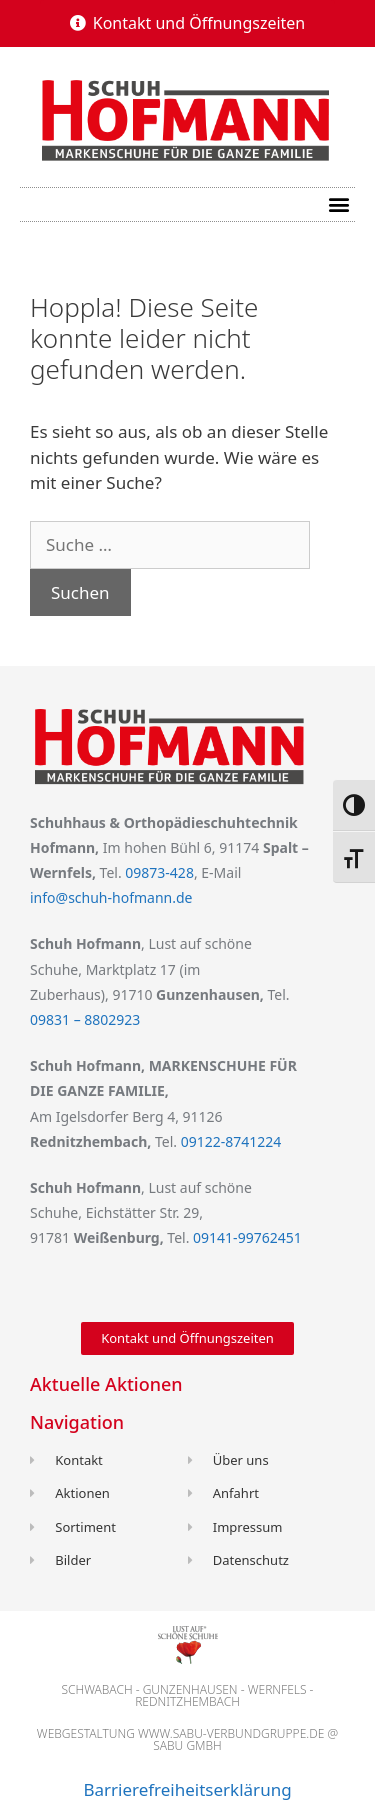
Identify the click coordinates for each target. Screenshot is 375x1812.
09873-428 (159, 872)
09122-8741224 (231, 1141)
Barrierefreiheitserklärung (187, 1789)
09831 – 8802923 (85, 1019)
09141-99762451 (247, 1237)
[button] (188, 23)
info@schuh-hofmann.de (111, 897)
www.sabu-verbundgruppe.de (231, 1733)
